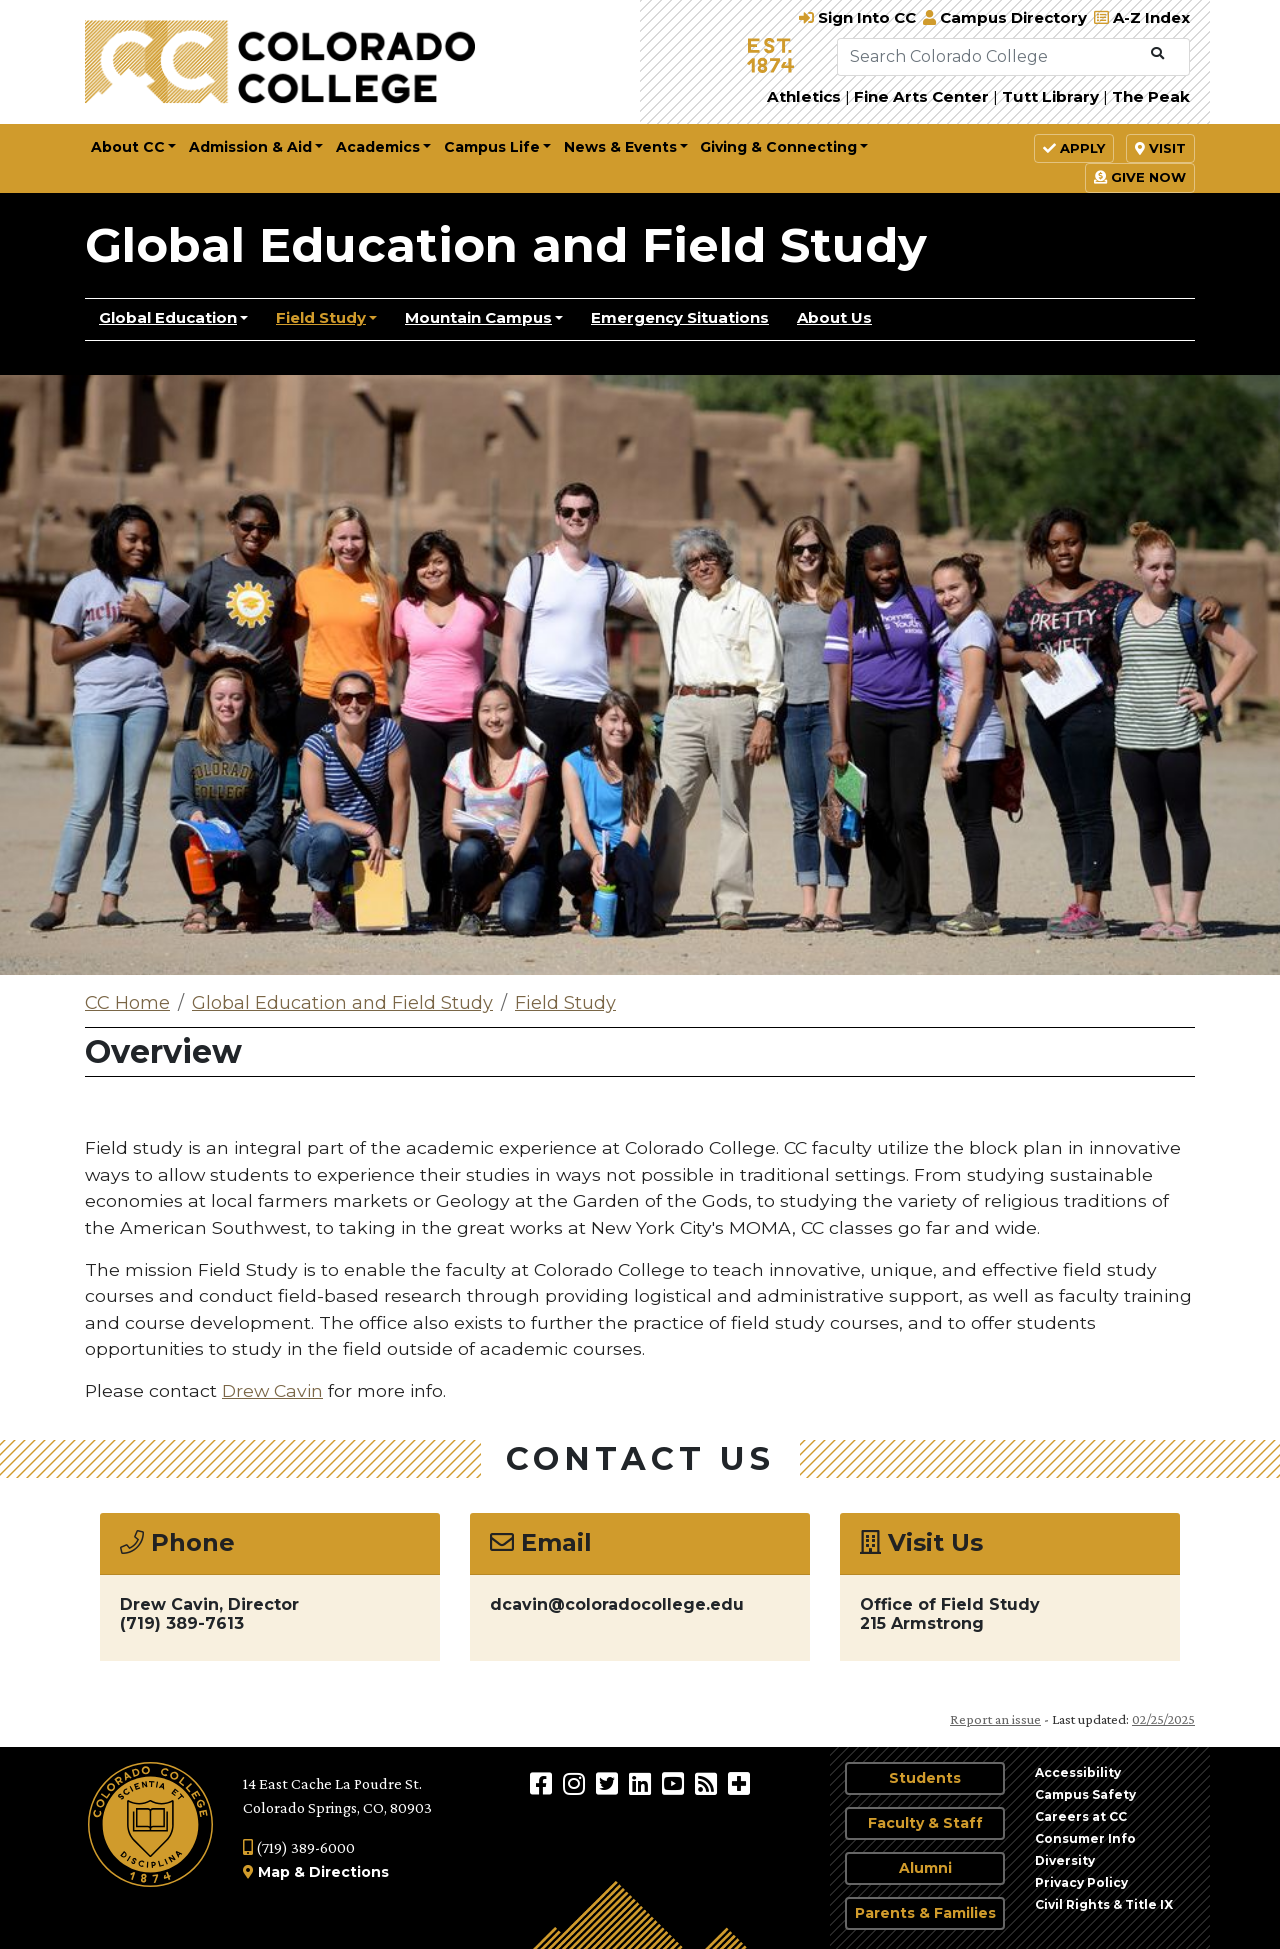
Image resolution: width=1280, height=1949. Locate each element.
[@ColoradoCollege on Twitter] (609, 1783)
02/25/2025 (1163, 1719)
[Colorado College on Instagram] (576, 1783)
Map (274, 1872)
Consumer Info (1085, 1838)
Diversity (1065, 1860)
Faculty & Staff (925, 1823)
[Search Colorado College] (990, 57)
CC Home (127, 1003)
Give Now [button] (1140, 177)
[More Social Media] (739, 1783)
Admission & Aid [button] (250, 147)
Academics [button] (378, 147)
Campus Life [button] (492, 147)
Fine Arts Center (921, 96)
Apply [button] (1074, 148)
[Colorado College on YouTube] (675, 1783)
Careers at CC (1081, 1816)
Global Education (168, 317)
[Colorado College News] (708, 1783)
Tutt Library (1050, 96)
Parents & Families (925, 1913)
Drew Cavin (272, 1390)
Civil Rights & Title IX (1104, 1904)
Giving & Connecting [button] (778, 147)
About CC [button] (128, 147)
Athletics (804, 96)
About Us (834, 317)
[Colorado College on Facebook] (543, 1783)
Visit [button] (1160, 148)
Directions (349, 1872)
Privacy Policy (1081, 1882)
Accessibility (1078, 1772)
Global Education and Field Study (506, 245)
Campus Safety (1085, 1794)
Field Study (321, 317)
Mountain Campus (478, 317)
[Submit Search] (1157, 54)
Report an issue (995, 1719)
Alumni (925, 1868)
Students (925, 1778)
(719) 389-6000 (299, 1847)
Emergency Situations (680, 317)
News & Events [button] (620, 147)
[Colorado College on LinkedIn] (642, 1783)
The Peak (1151, 96)
